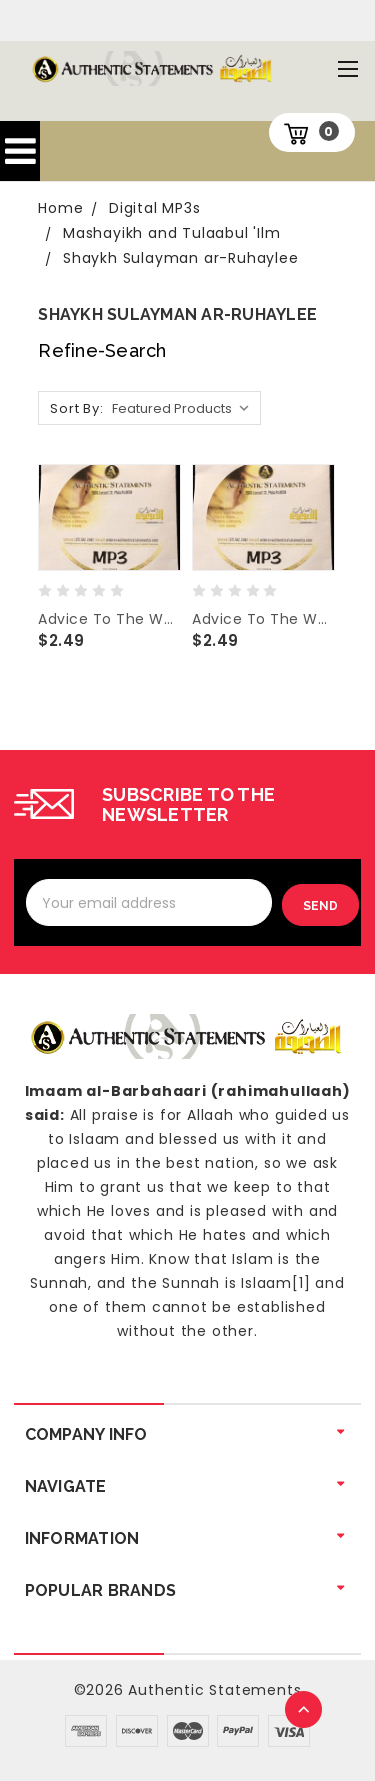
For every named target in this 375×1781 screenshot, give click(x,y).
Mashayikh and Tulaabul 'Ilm (172, 233)
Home (60, 208)
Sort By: (76, 408)
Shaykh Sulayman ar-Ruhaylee (181, 258)
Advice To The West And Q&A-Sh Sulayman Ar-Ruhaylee (263, 619)
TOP (305, 1711)
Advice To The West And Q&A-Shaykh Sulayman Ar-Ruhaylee (109, 619)
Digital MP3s (155, 208)
